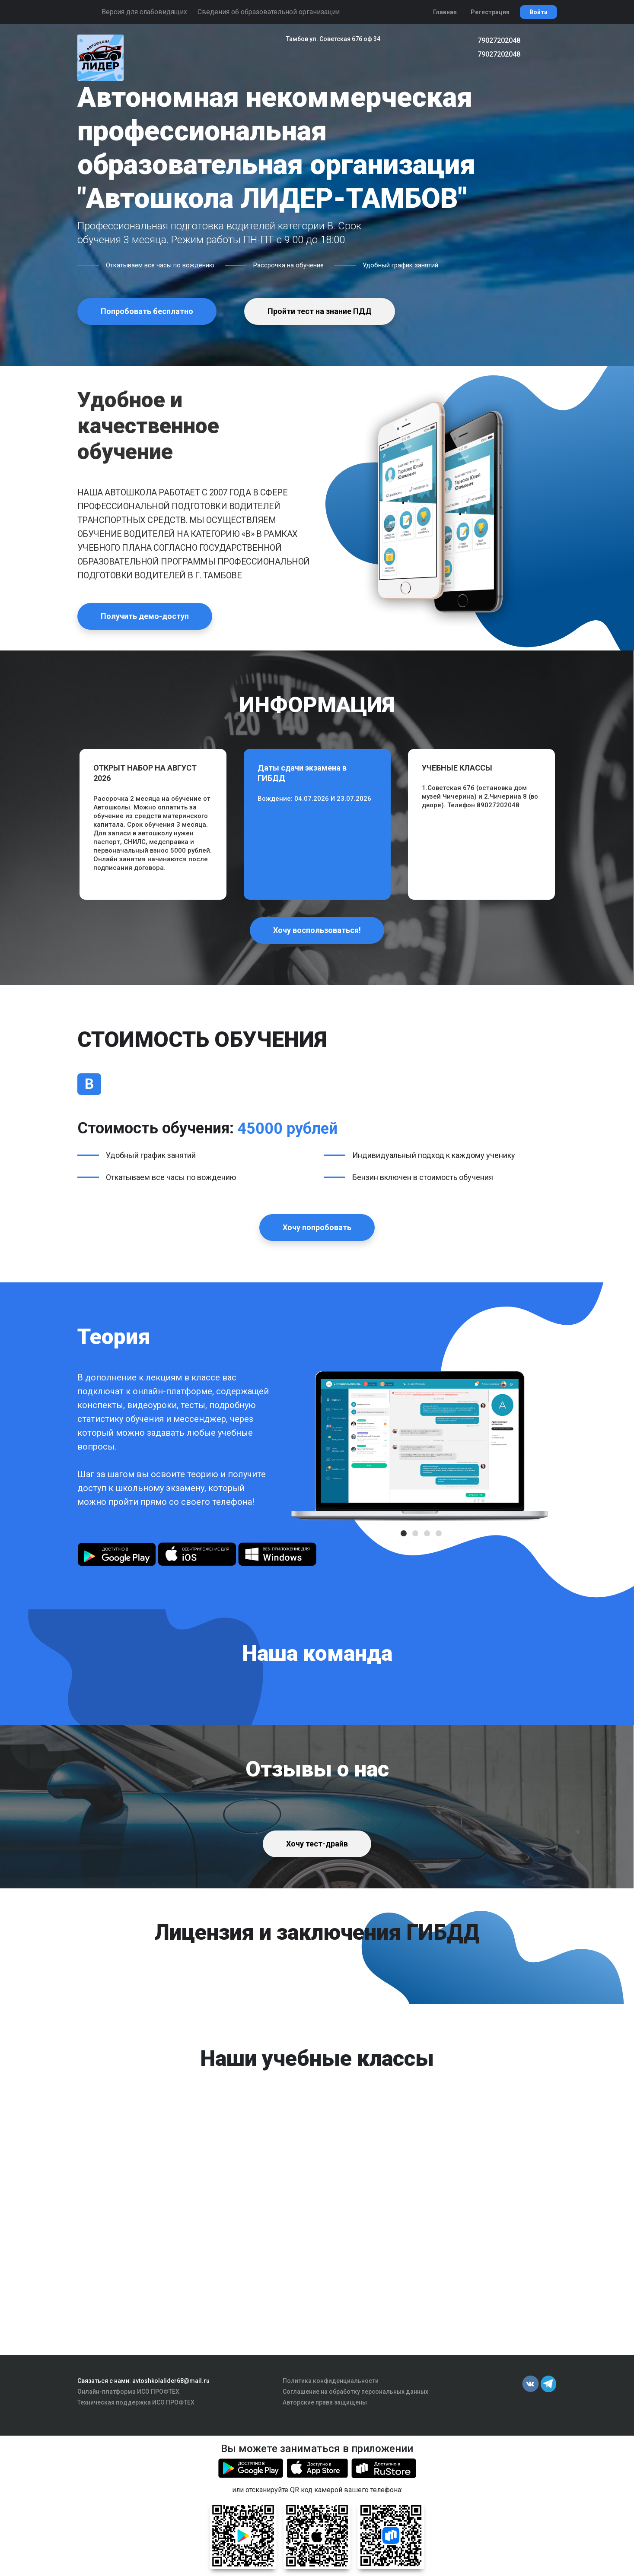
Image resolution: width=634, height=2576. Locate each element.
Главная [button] (445, 12)
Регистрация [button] (490, 12)
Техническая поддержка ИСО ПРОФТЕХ (135, 2402)
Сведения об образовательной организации (269, 12)
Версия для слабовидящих (144, 12)
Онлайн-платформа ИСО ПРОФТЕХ (128, 2391)
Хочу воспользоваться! (317, 930)
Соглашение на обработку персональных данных (355, 2391)
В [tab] (89, 1083)
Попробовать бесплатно (147, 311)
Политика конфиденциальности (331, 2380)
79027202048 (499, 40)
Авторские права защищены (325, 2402)
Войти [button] (538, 12)
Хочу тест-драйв (317, 1843)
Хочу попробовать (317, 1227)
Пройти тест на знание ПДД (320, 311)
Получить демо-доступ (145, 616)
